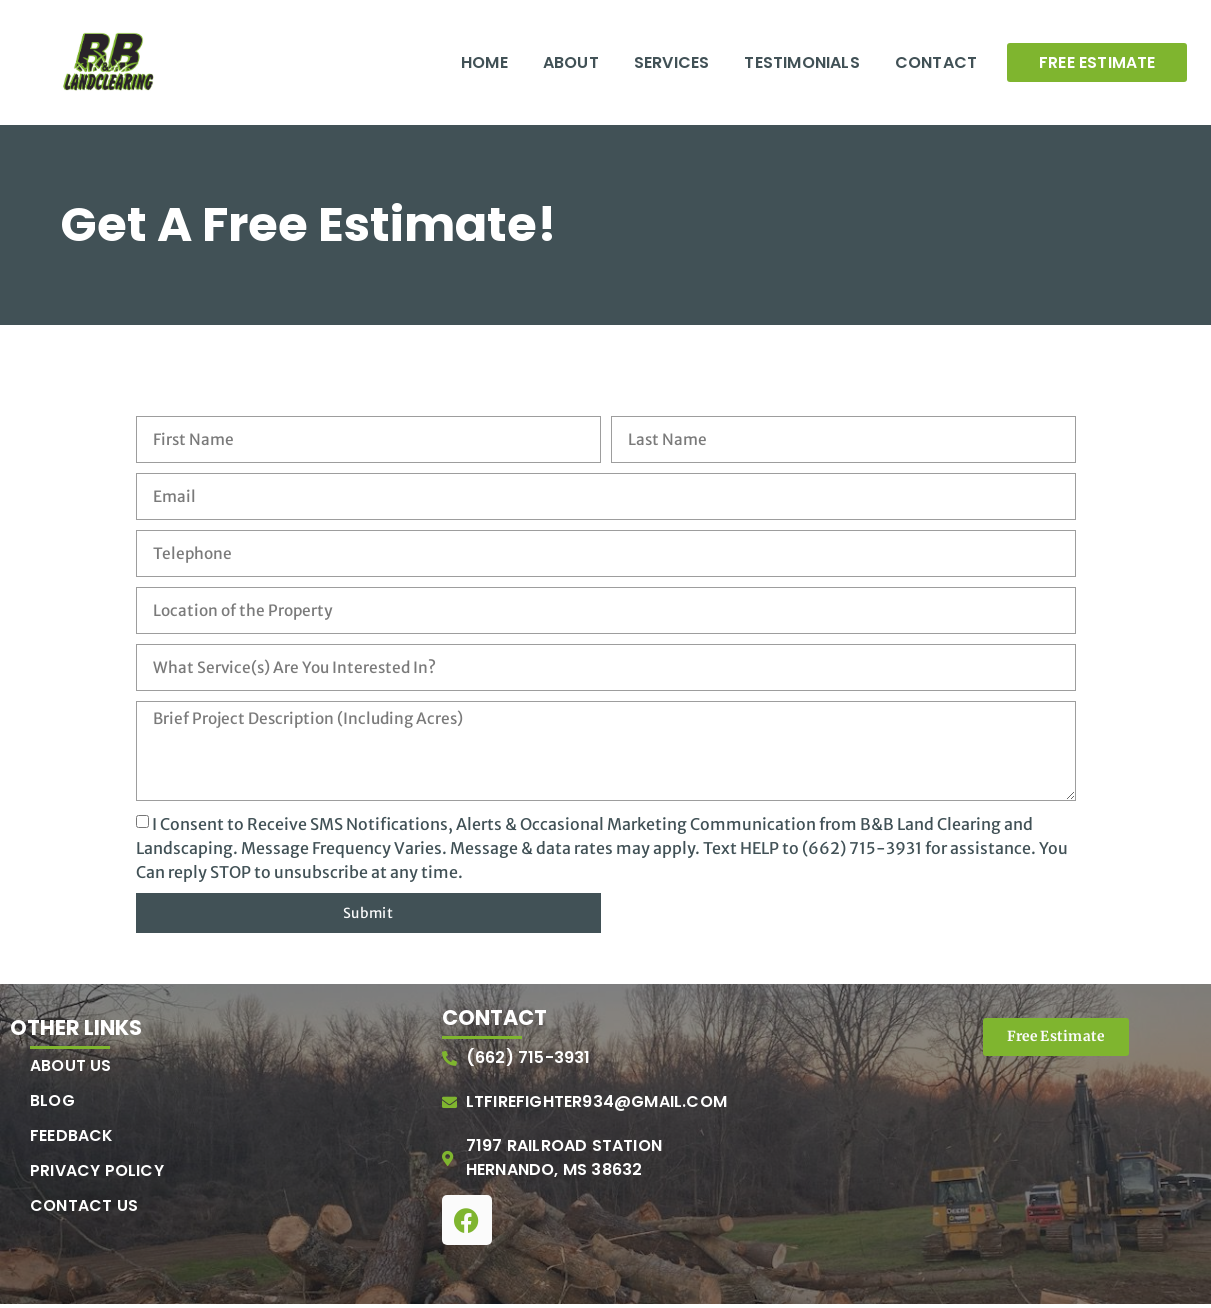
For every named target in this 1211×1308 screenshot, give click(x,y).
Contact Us (84, 1209)
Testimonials (801, 62)
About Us (71, 1069)
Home (484, 62)
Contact (936, 62)
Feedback (72, 1139)
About (571, 62)
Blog (52, 1104)
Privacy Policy (97, 1174)
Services (672, 62)
